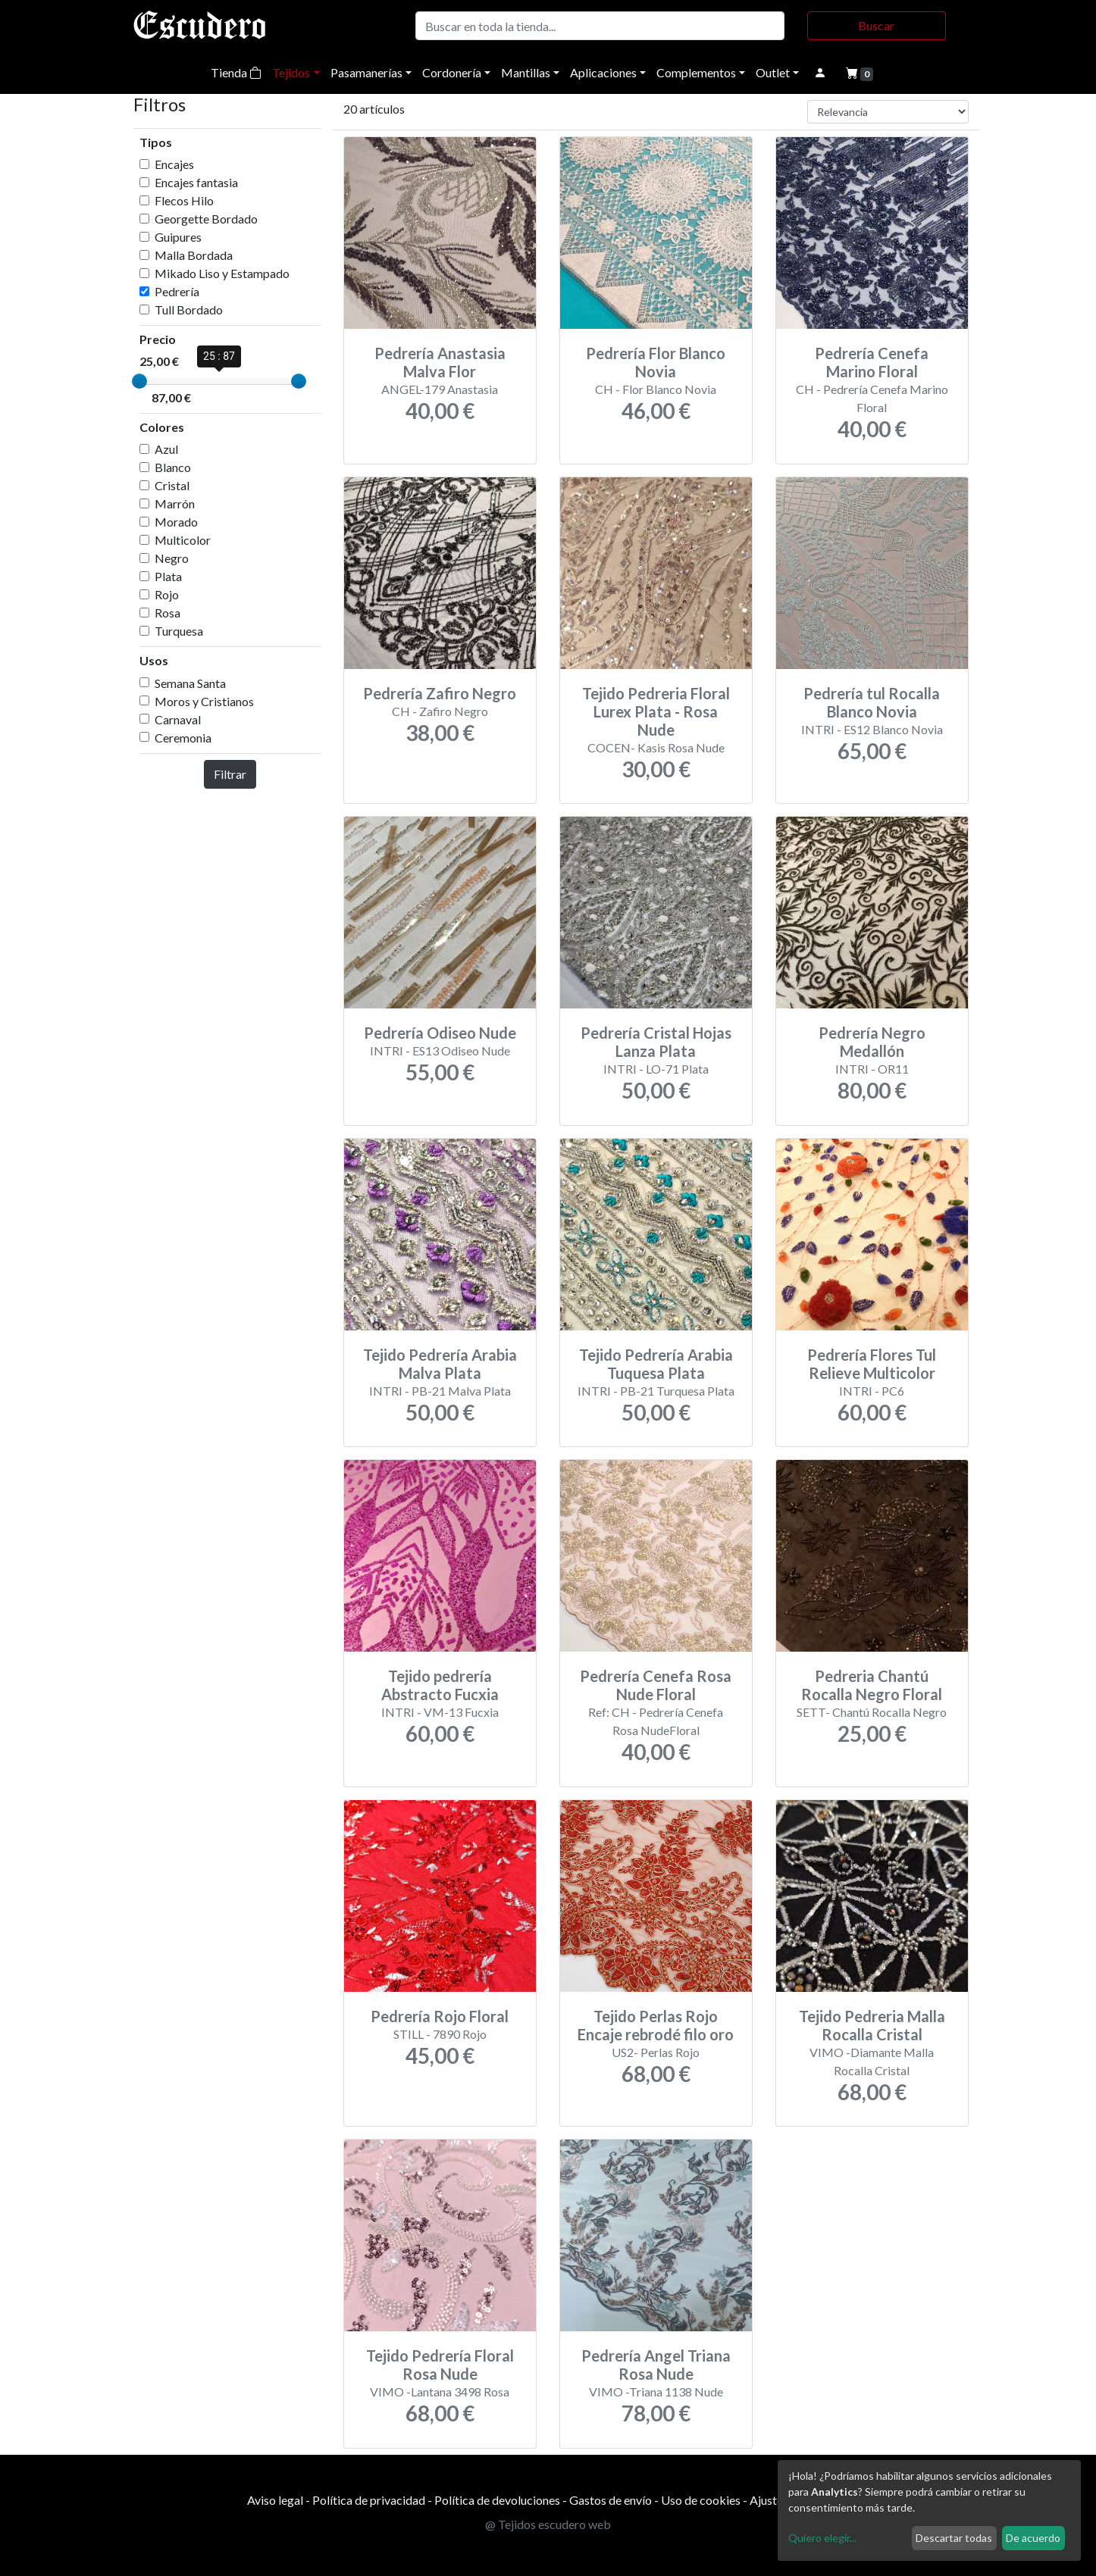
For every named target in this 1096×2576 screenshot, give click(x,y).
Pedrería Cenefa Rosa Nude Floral (655, 1685)
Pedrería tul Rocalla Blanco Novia (871, 702)
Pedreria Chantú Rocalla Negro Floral (871, 1685)
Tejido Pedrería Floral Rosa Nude (440, 2364)
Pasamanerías (366, 72)
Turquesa (179, 631)
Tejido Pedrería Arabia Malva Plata (440, 1364)
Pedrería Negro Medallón (872, 1042)
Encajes (174, 164)
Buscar (876, 25)
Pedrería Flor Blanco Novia (655, 362)
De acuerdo (1033, 2537)
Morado (176, 521)
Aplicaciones (603, 72)
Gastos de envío (610, 2500)
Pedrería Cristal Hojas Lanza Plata (656, 1042)
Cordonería (451, 72)
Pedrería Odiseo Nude (440, 1033)
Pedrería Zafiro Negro (439, 693)
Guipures (178, 237)
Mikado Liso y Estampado (222, 273)
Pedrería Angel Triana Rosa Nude (656, 2364)
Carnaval (178, 719)
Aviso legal (275, 2500)
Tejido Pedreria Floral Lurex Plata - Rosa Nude (656, 711)
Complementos (696, 72)
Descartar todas (954, 2537)
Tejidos (291, 72)
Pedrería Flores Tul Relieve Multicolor (871, 1364)
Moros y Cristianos (204, 701)
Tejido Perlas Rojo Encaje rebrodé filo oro (656, 2025)
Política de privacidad (368, 2500)
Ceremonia (183, 737)
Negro (172, 558)
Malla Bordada (194, 255)
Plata (168, 576)
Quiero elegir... (822, 2537)
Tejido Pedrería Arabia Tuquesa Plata (656, 1364)
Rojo (167, 594)
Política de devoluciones (497, 2500)
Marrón (175, 503)
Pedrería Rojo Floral (440, 2016)
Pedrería (177, 291)
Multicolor (183, 540)
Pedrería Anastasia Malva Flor (440, 362)
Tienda (236, 72)
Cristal (172, 485)
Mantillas (525, 72)
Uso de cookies (701, 2500)
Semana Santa (190, 683)
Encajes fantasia (196, 182)
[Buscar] (599, 25)
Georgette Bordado (206, 218)
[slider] (139, 381)
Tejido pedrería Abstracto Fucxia (440, 1685)
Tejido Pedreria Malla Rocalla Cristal (872, 2025)
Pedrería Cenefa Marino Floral (871, 362)
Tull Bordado (189, 309)
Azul (166, 449)
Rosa (167, 612)
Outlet (773, 72)
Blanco (173, 467)
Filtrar (230, 774)
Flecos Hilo (184, 200)
